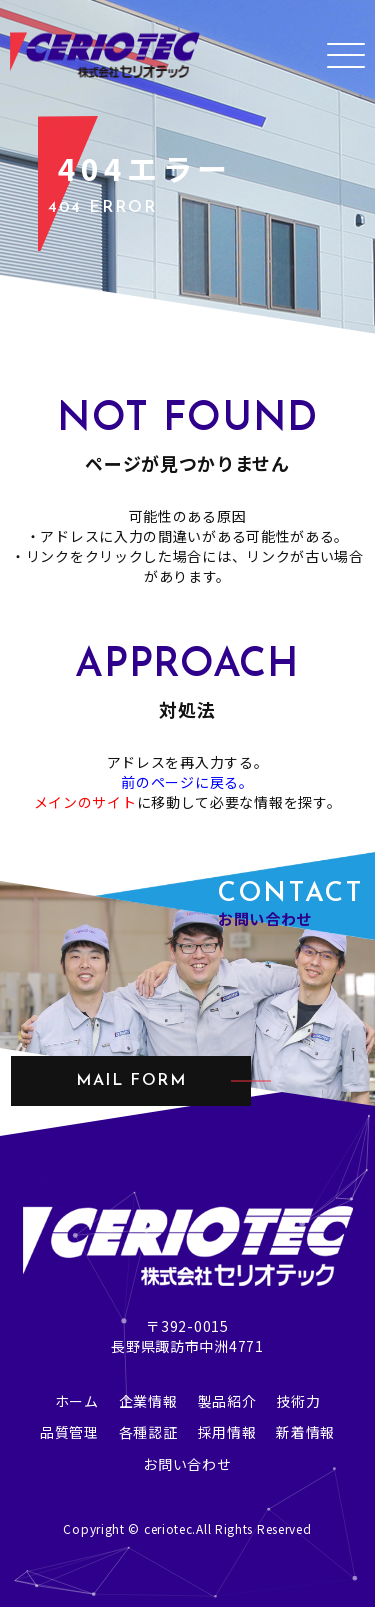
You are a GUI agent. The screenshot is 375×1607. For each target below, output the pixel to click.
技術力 (298, 1401)
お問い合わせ (187, 1464)
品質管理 (69, 1432)
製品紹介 (227, 1401)
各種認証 (148, 1432)
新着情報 (305, 1432)
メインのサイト (85, 802)
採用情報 (227, 1432)
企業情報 (148, 1401)
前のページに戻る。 (187, 782)
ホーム (77, 1401)
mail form (131, 1081)
